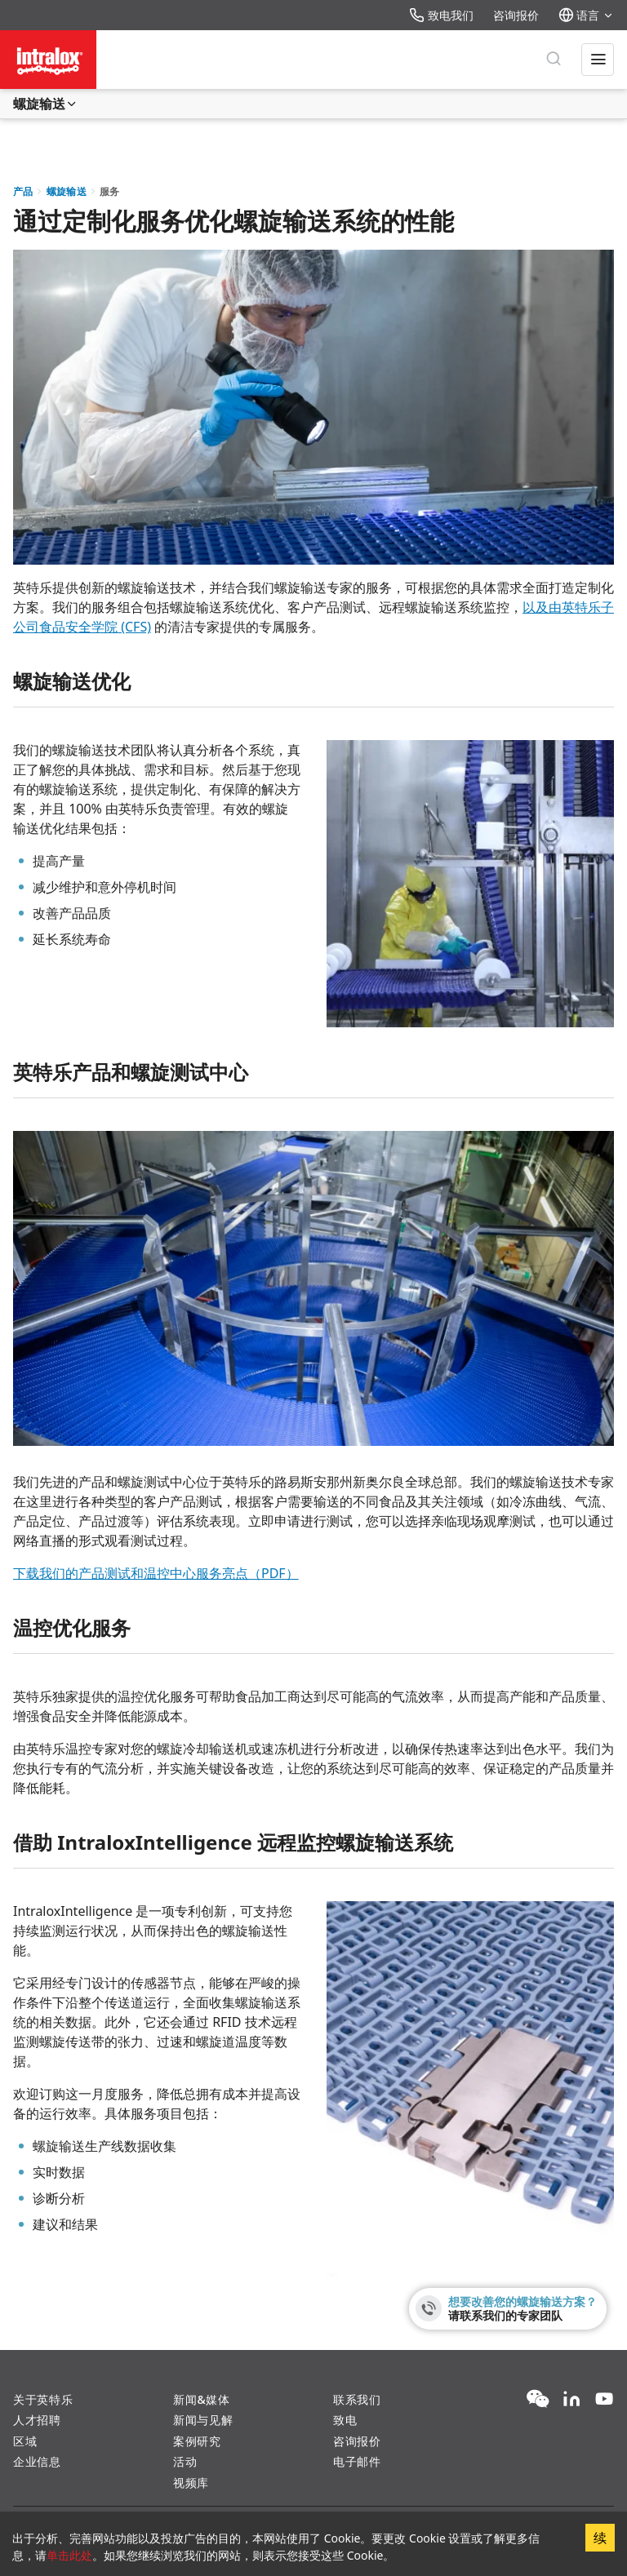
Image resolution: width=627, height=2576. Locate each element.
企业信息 (37, 2461)
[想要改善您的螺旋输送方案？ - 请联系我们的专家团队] (507, 2308)
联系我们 (357, 2399)
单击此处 (69, 2555)
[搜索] (553, 59)
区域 (25, 2441)
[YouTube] (604, 2399)
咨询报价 (516, 15)
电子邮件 (357, 2461)
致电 (345, 2419)
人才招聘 (37, 2419)
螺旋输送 (45, 104)
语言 (586, 15)
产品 (23, 191)
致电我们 (441, 15)
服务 (110, 191)
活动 (185, 2461)
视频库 (191, 2482)
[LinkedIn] (571, 2399)
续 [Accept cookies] (600, 2538)
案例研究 (197, 2441)
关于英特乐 (43, 2399)
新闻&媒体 (201, 2399)
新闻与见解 (203, 2419)
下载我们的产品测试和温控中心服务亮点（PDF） (156, 1573)
